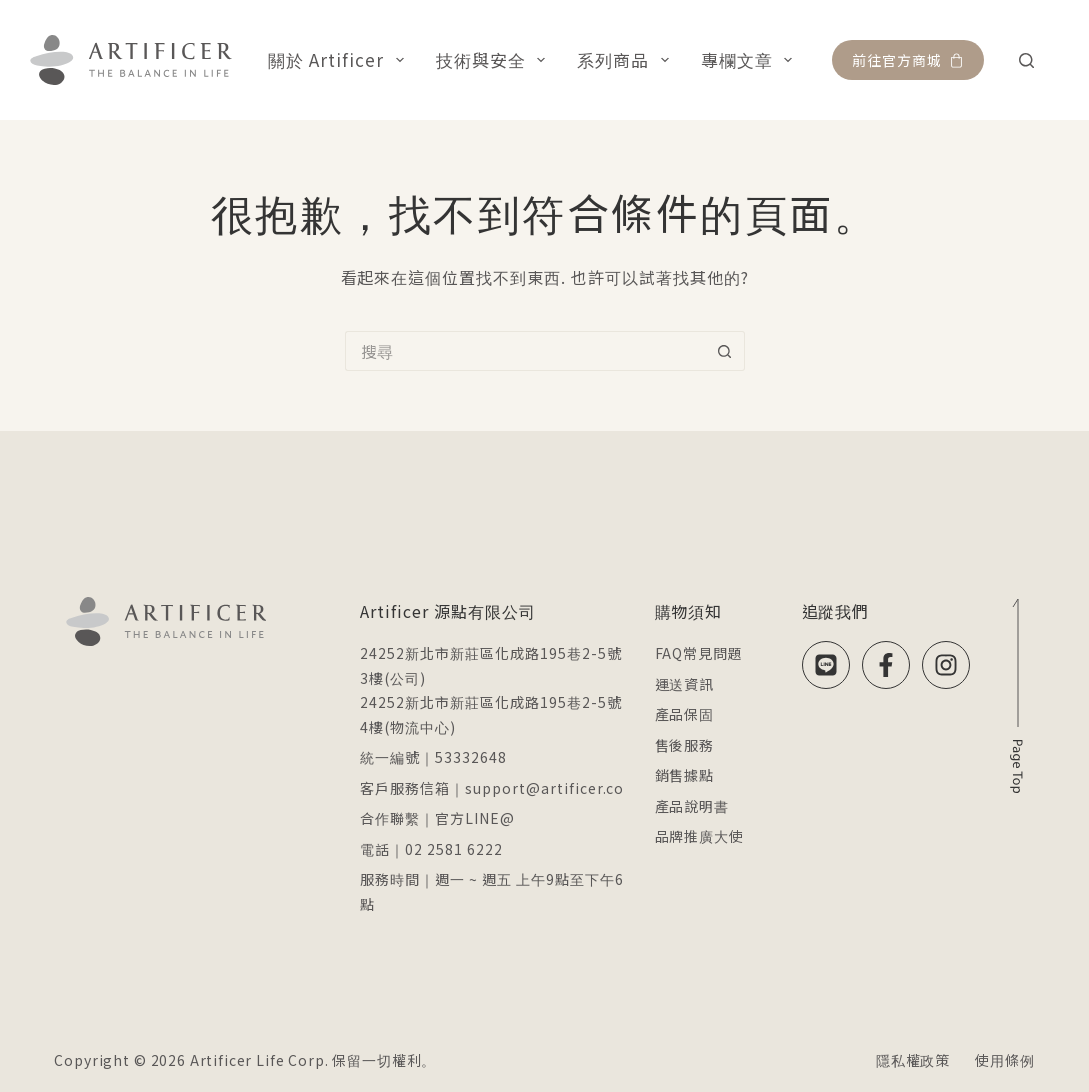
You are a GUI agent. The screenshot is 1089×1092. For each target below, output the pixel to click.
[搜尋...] (525, 351)
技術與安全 (495, 59)
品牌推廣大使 (700, 836)
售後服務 (685, 745)
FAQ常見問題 (699, 653)
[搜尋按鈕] (725, 351)
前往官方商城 (908, 60)
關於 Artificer (340, 59)
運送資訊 (685, 684)
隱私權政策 (913, 1060)
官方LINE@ (475, 818)
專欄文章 (750, 59)
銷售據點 (685, 775)
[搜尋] (1026, 60)
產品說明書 (692, 806)
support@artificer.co (544, 788)
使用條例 (1004, 1060)
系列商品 (626, 59)
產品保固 (685, 714)
